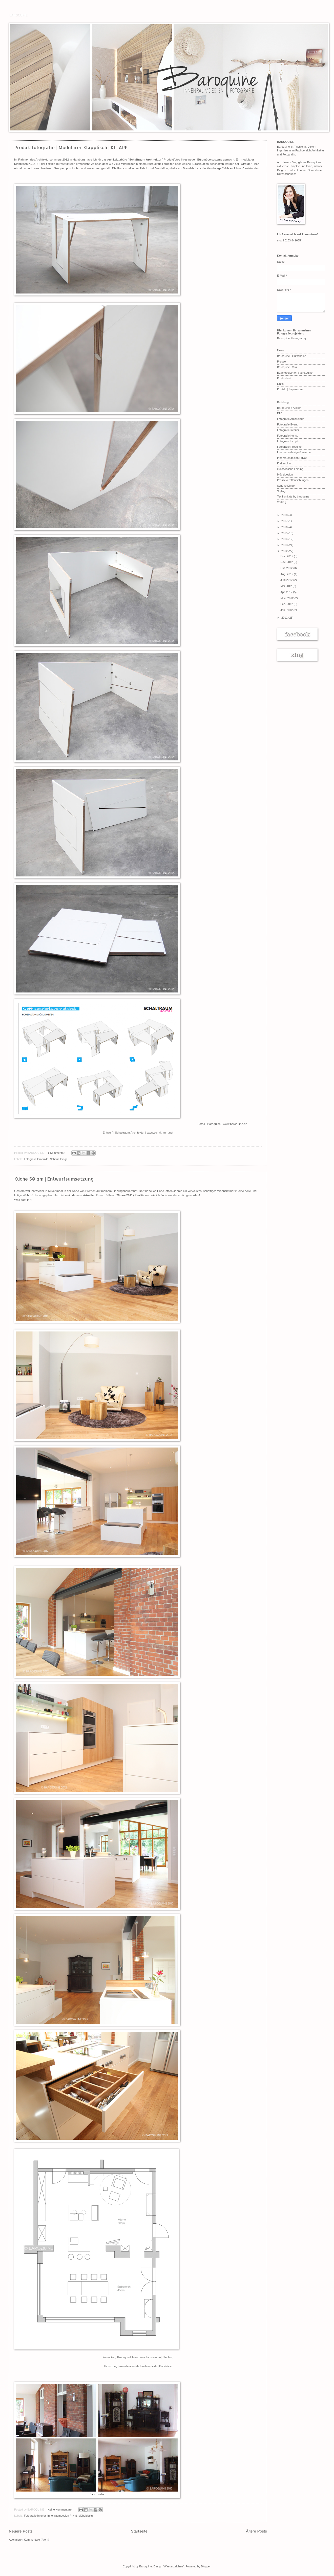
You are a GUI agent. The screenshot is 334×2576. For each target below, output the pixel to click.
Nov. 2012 (287, 561)
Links (280, 383)
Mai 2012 (286, 585)
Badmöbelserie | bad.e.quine (294, 372)
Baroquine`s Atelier (289, 407)
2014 (284, 538)
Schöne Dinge (59, 1159)
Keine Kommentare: (60, 2509)
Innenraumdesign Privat (62, 2515)
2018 (284, 514)
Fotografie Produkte (36, 1159)
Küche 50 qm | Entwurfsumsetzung (54, 1179)
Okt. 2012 (286, 568)
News (280, 350)
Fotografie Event (287, 424)
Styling (281, 491)
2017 (284, 521)
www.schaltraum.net (160, 1132)
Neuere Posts (21, 2531)
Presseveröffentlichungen (292, 480)
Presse (281, 361)
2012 (284, 551)
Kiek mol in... (285, 463)
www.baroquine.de (235, 1123)
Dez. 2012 (287, 556)
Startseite (139, 2531)
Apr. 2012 (286, 592)
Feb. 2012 (287, 603)
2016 (284, 527)
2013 (284, 545)
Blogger (205, 2566)
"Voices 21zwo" (233, 168)
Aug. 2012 (287, 574)
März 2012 (287, 598)
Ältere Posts (256, 2531)
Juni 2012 (286, 579)
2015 (284, 533)
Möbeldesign (86, 2515)
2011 (284, 617)
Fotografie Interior (35, 2515)
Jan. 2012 (287, 610)
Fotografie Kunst (287, 435)
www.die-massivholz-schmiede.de (138, 2366)
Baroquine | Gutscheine (291, 355)
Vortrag (281, 502)
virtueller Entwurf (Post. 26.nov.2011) (108, 1195)
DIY (279, 413)
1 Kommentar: (57, 1152)
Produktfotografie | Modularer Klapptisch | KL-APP (71, 147)
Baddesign (283, 402)
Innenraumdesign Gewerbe (294, 452)
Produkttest (284, 378)
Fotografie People (288, 441)
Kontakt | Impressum (290, 389)
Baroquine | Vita (287, 367)
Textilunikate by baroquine (293, 496)
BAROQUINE (18, 15)
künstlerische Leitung (290, 468)
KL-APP (34, 163)
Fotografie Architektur (290, 418)
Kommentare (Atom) (36, 2539)
